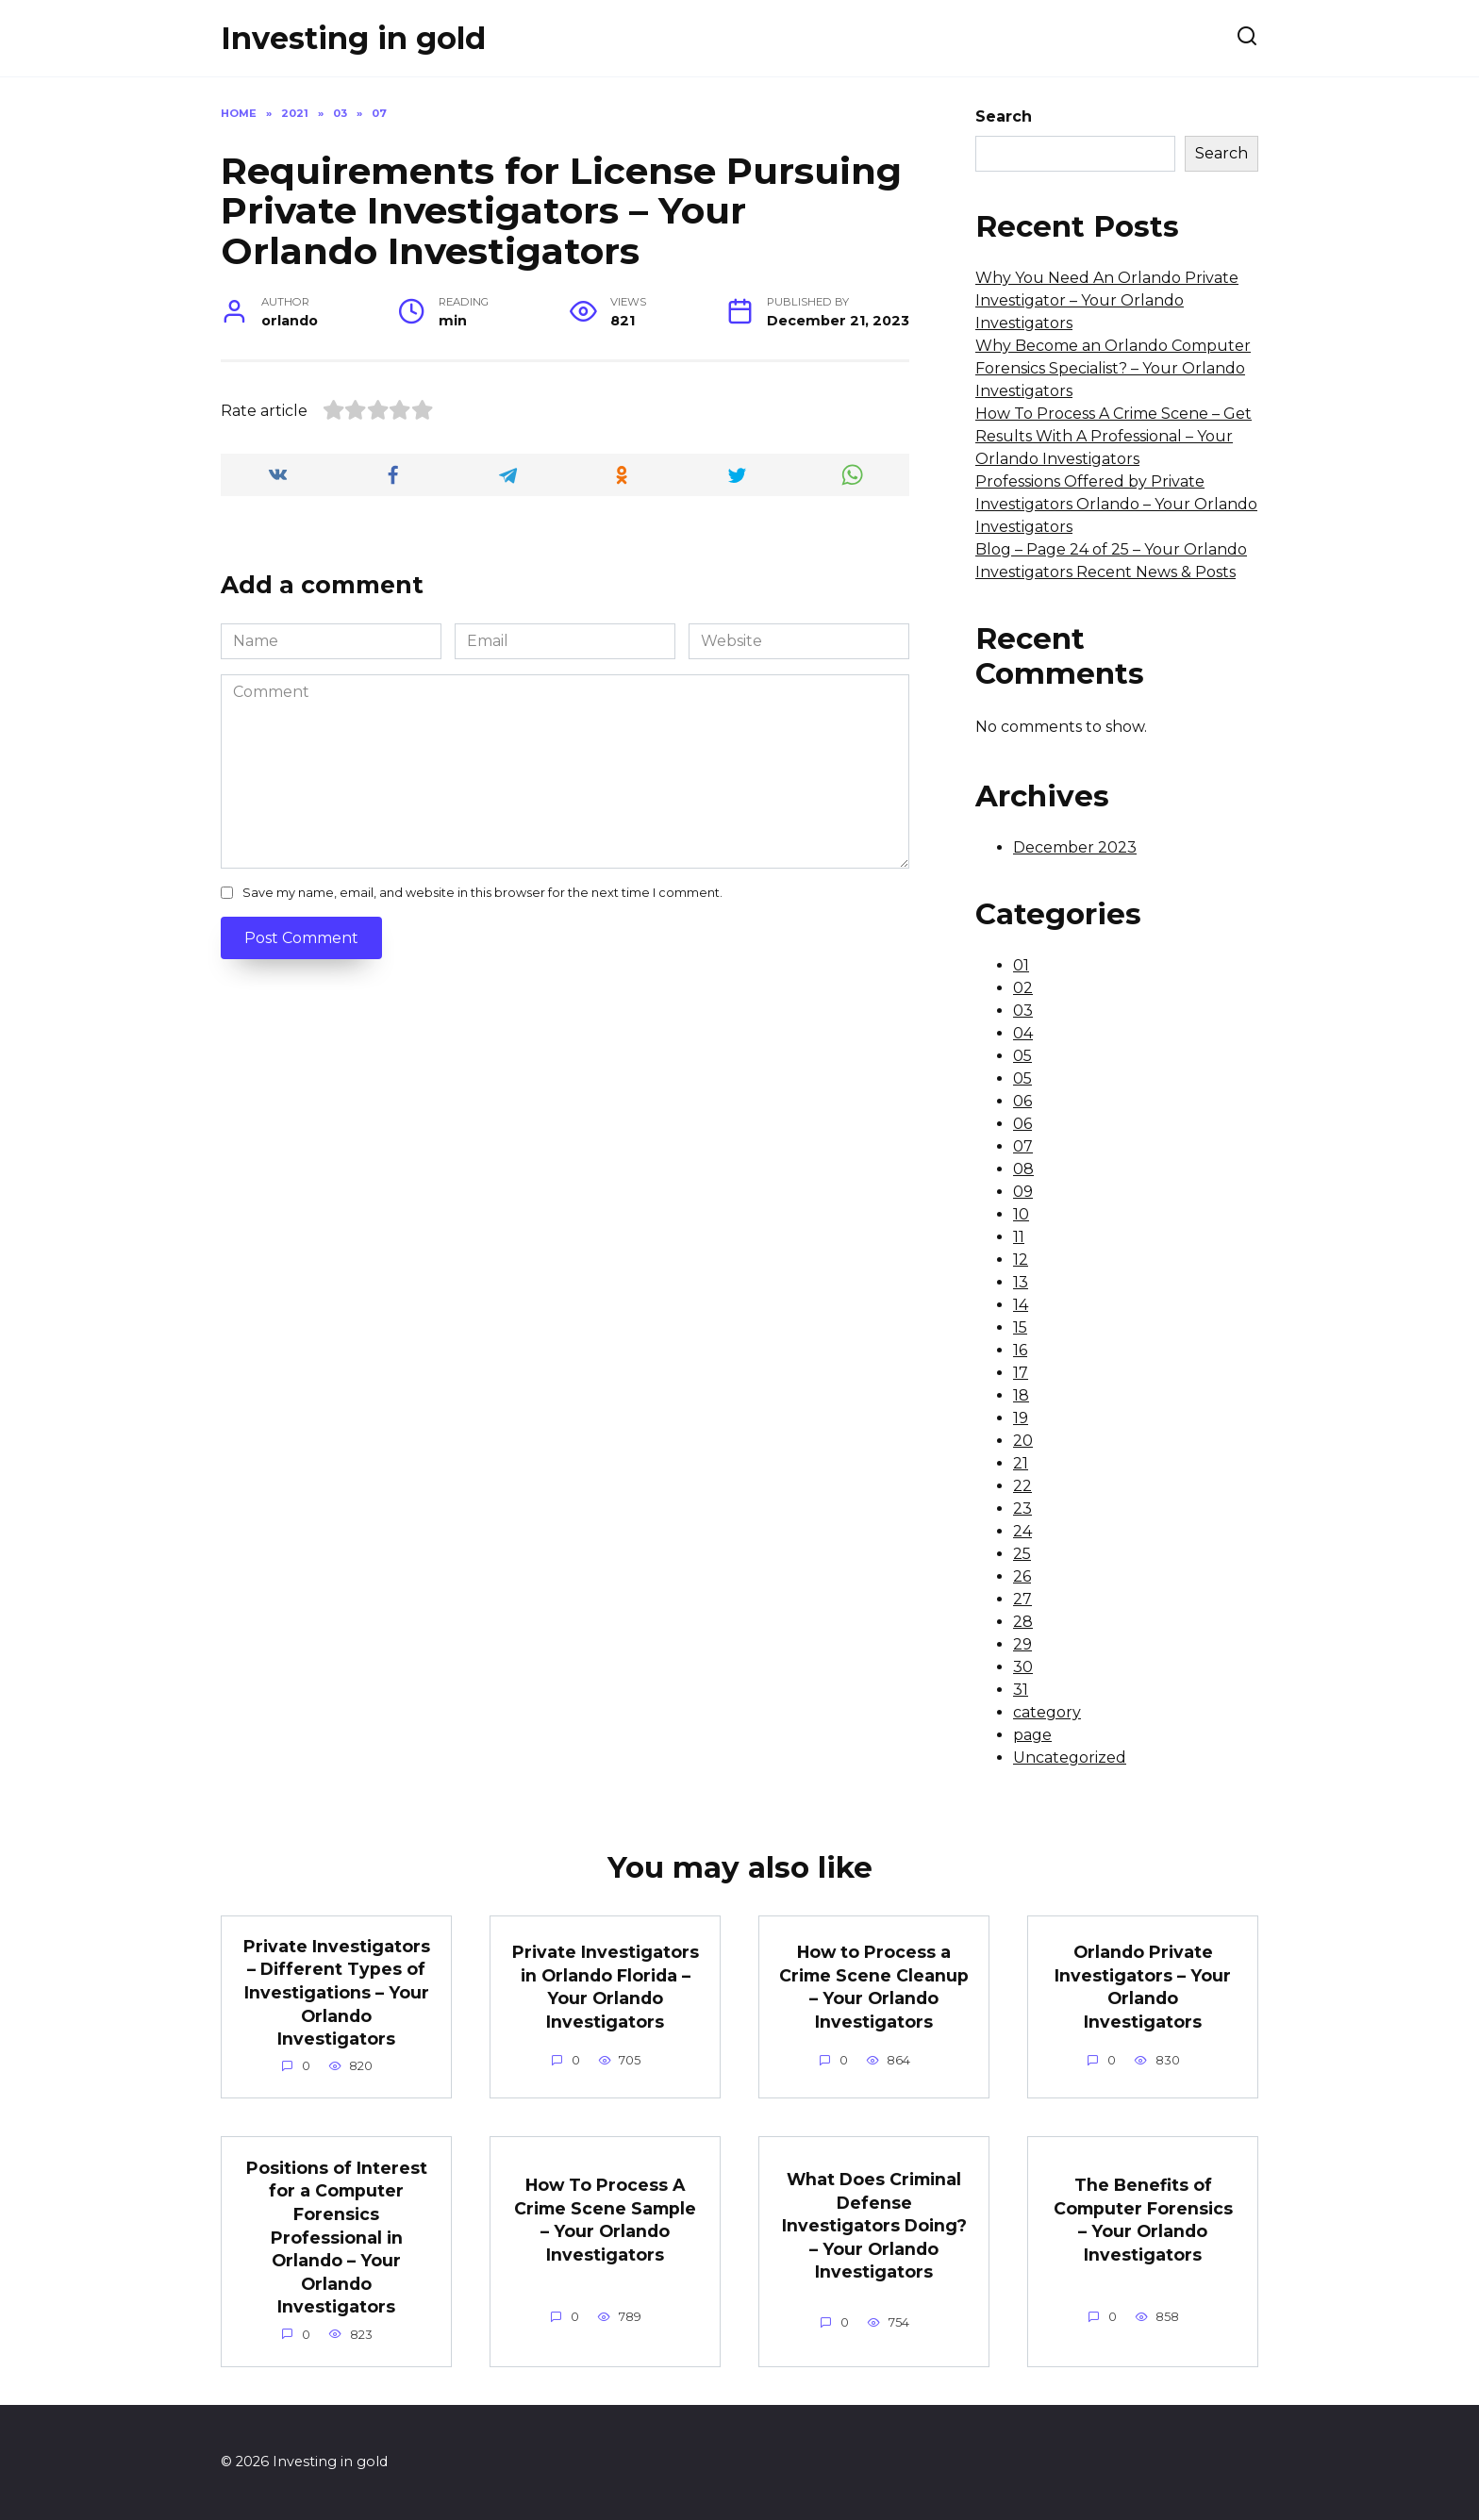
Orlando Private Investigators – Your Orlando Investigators (1143, 1986)
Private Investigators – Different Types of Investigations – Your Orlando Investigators (336, 1992)
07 (1023, 1146)
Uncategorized (1069, 1757)
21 (1020, 1463)
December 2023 (1075, 847)
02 (1023, 988)
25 (1022, 1554)
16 (1020, 1350)
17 (1020, 1373)
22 (1022, 1486)
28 (1023, 1622)
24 (1022, 1531)
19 (1020, 1418)
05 (1022, 1056)
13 (1020, 1282)
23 (1022, 1508)
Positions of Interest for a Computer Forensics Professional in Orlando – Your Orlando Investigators (336, 2237)
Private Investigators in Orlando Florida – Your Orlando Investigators (605, 1986)
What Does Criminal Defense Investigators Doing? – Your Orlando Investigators (874, 2225)
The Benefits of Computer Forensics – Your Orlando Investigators (1143, 2219)
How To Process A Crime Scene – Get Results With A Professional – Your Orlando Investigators (1113, 436)
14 (1020, 1305)
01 (1021, 965)
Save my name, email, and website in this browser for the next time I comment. (482, 893)
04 (1023, 1033)
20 (1023, 1441)
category (1047, 1712)
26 (1022, 1576)
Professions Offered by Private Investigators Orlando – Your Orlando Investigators (1116, 504)
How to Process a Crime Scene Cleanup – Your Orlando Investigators (874, 1986)
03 (1023, 1011)
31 (1020, 1690)
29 (1022, 1644)
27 (1022, 1599)
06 (1022, 1101)
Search (1003, 116)
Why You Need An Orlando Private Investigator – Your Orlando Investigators (1106, 300)
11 (1018, 1237)
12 (1020, 1259)
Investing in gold (353, 38)
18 (1021, 1395)
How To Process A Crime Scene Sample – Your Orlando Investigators (605, 2219)
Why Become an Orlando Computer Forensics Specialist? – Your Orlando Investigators (1113, 368)
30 (1023, 1667)
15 (1020, 1327)
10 (1021, 1214)
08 (1023, 1169)
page (1032, 1735)
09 (1023, 1192)
